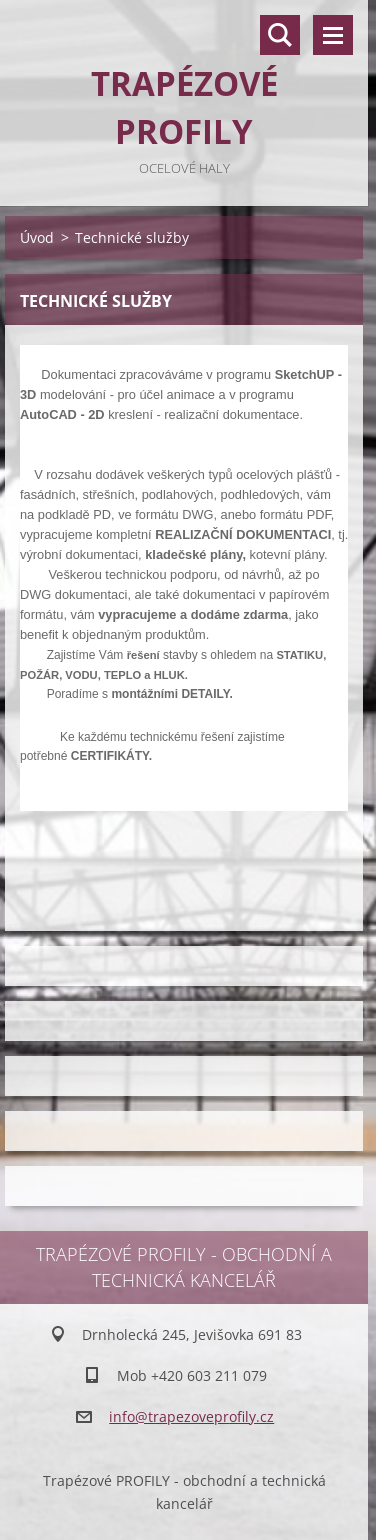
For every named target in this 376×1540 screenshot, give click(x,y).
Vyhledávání (280, 35)
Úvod (37, 237)
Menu (333, 35)
